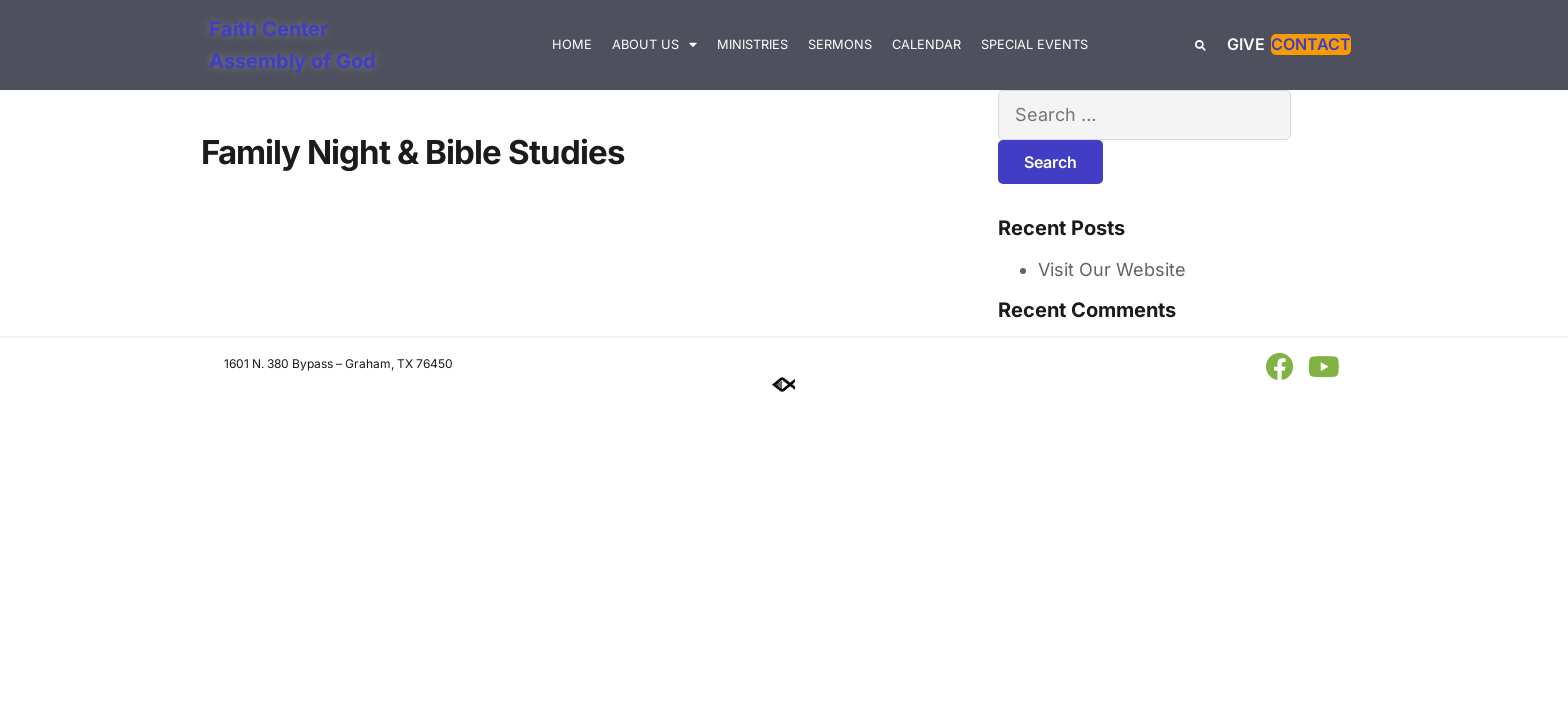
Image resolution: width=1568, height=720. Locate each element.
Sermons (840, 44)
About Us (654, 45)
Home (572, 44)
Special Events (1034, 44)
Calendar (926, 44)
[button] (1200, 45)
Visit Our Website (1112, 269)
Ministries (752, 44)
